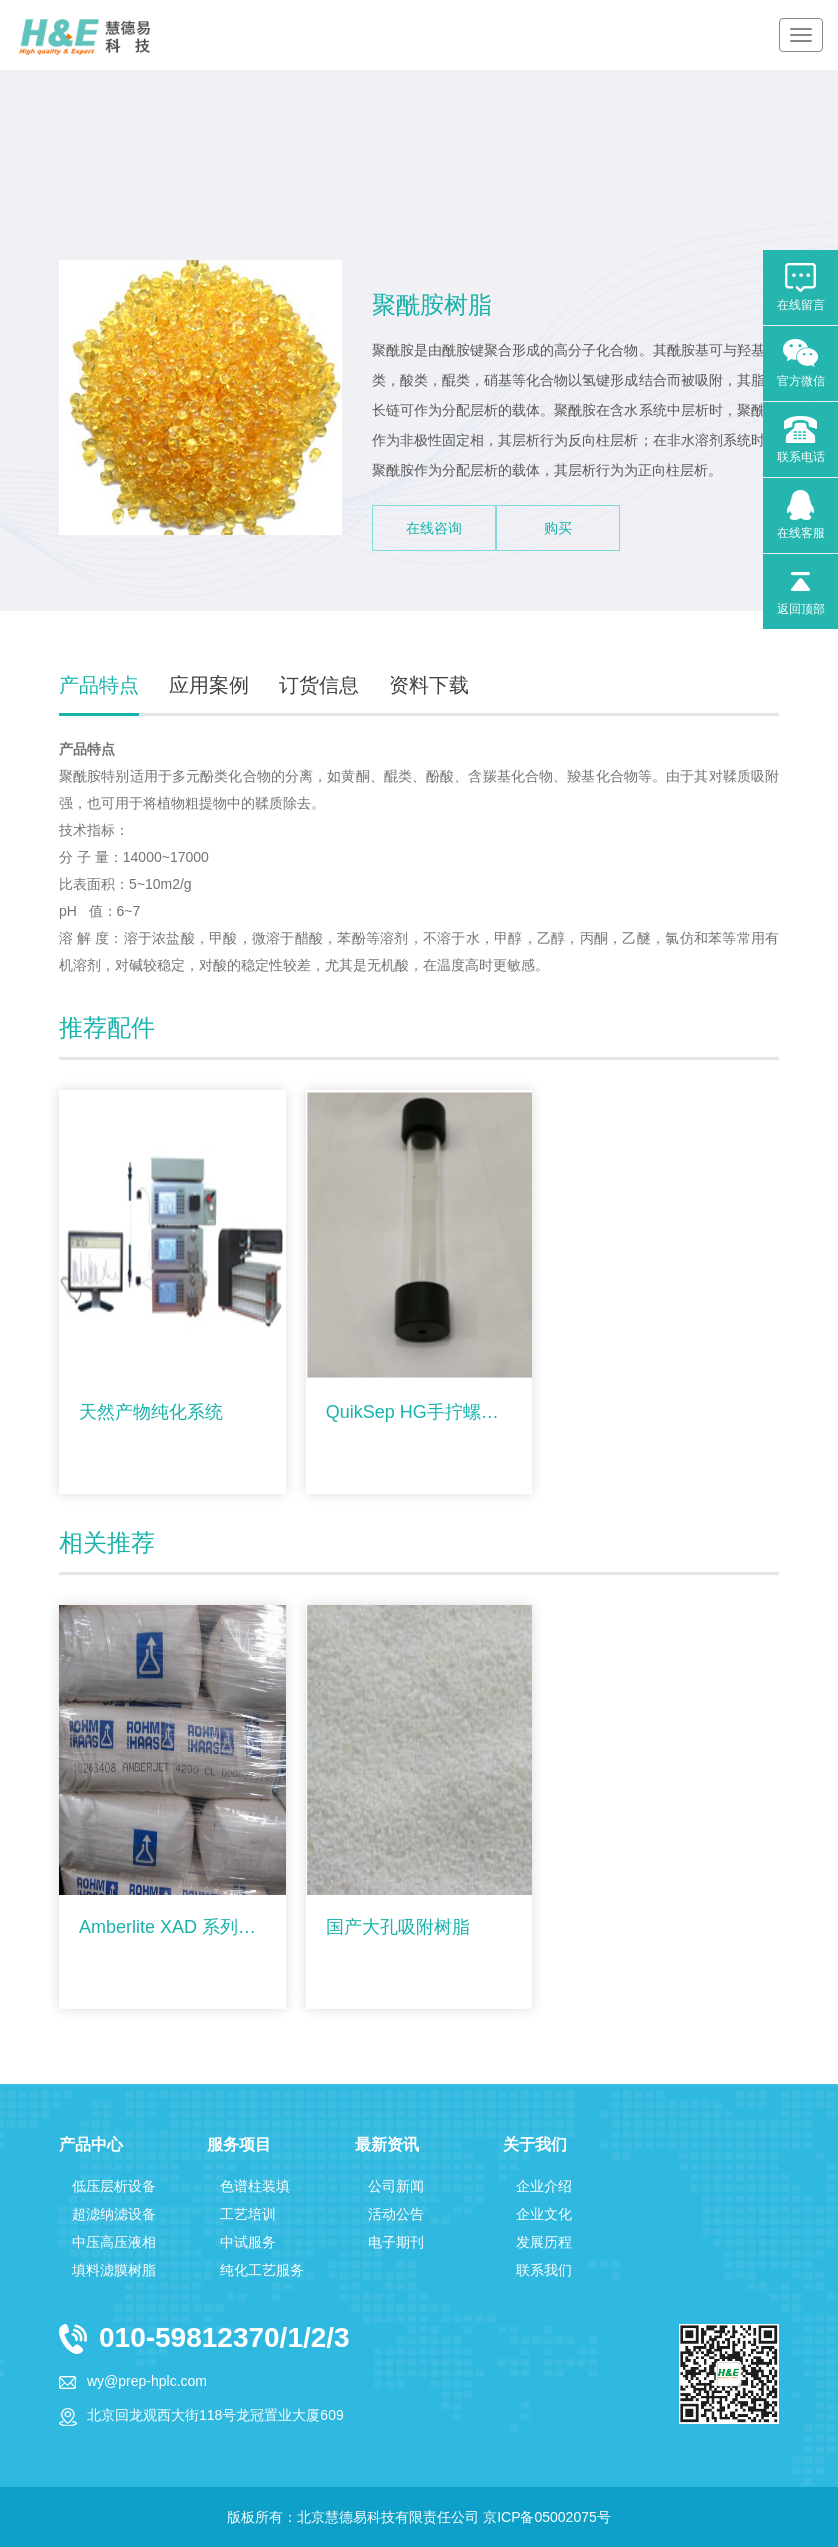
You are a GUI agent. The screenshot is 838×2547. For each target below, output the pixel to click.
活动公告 (396, 2214)
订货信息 (319, 685)
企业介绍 (544, 2186)
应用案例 (209, 685)
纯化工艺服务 (262, 2270)
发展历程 (544, 2242)
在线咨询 (434, 528)
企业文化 (544, 2214)
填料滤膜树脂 (114, 2270)
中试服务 (248, 2242)
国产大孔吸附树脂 (398, 1927)
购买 (558, 528)
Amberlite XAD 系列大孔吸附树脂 (172, 1927)
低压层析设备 (114, 2186)
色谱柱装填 (255, 2186)
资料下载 (429, 685)
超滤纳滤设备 (114, 2214)
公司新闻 (396, 2186)
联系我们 (544, 2270)
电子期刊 (396, 2242)
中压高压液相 (114, 2242)
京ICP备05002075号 (547, 2517)
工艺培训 (248, 2214)
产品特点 (99, 685)
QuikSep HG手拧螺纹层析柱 (419, 1412)
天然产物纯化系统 (151, 1412)
